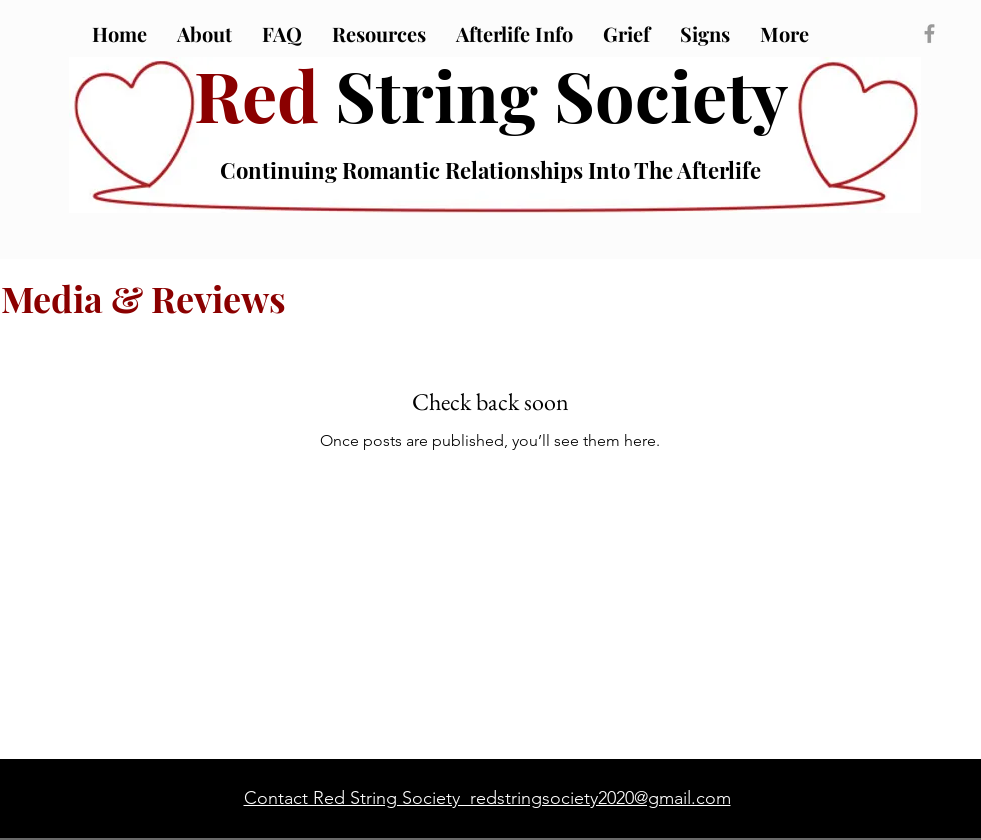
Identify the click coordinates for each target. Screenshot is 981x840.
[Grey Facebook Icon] (929, 33)
